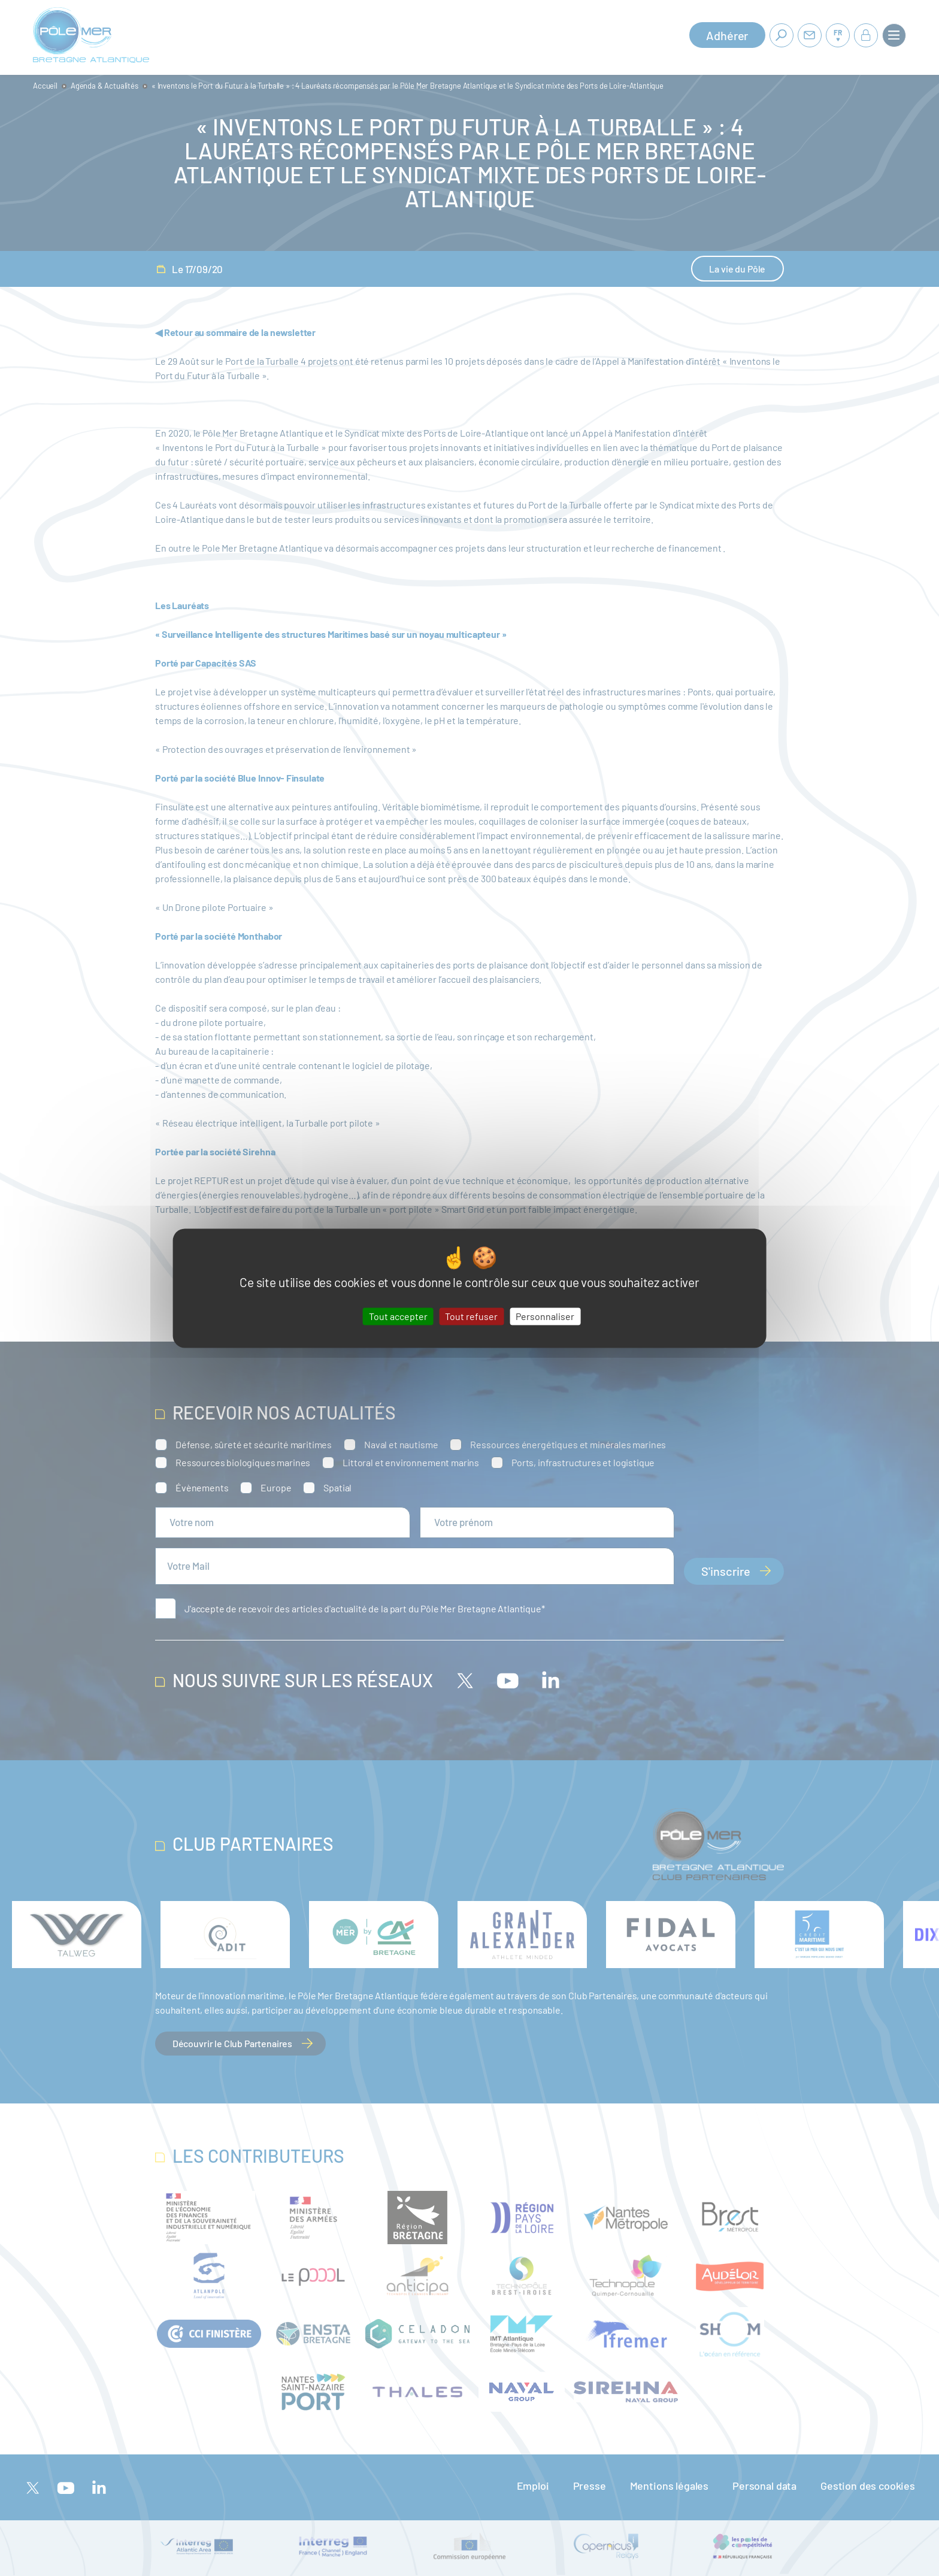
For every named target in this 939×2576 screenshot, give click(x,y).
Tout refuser (471, 1316)
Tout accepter (398, 1316)
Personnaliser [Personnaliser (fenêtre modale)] (545, 1316)
